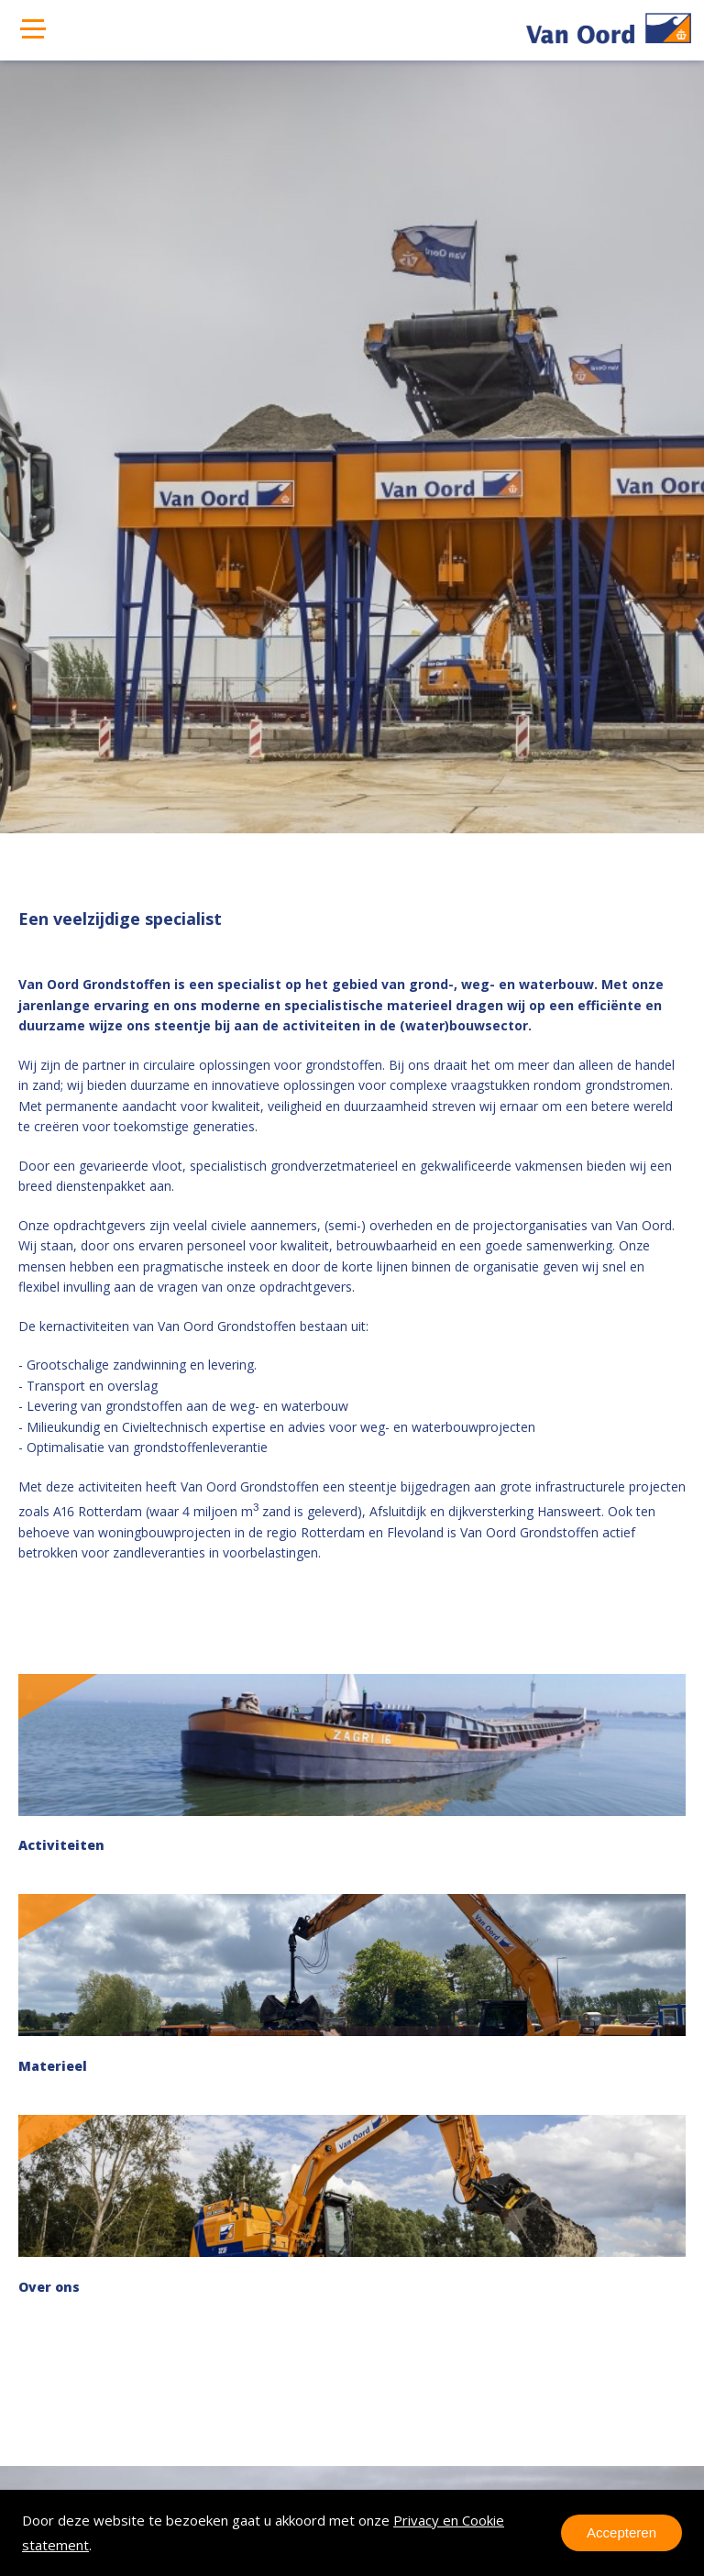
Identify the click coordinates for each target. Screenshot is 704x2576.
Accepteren (621, 2532)
